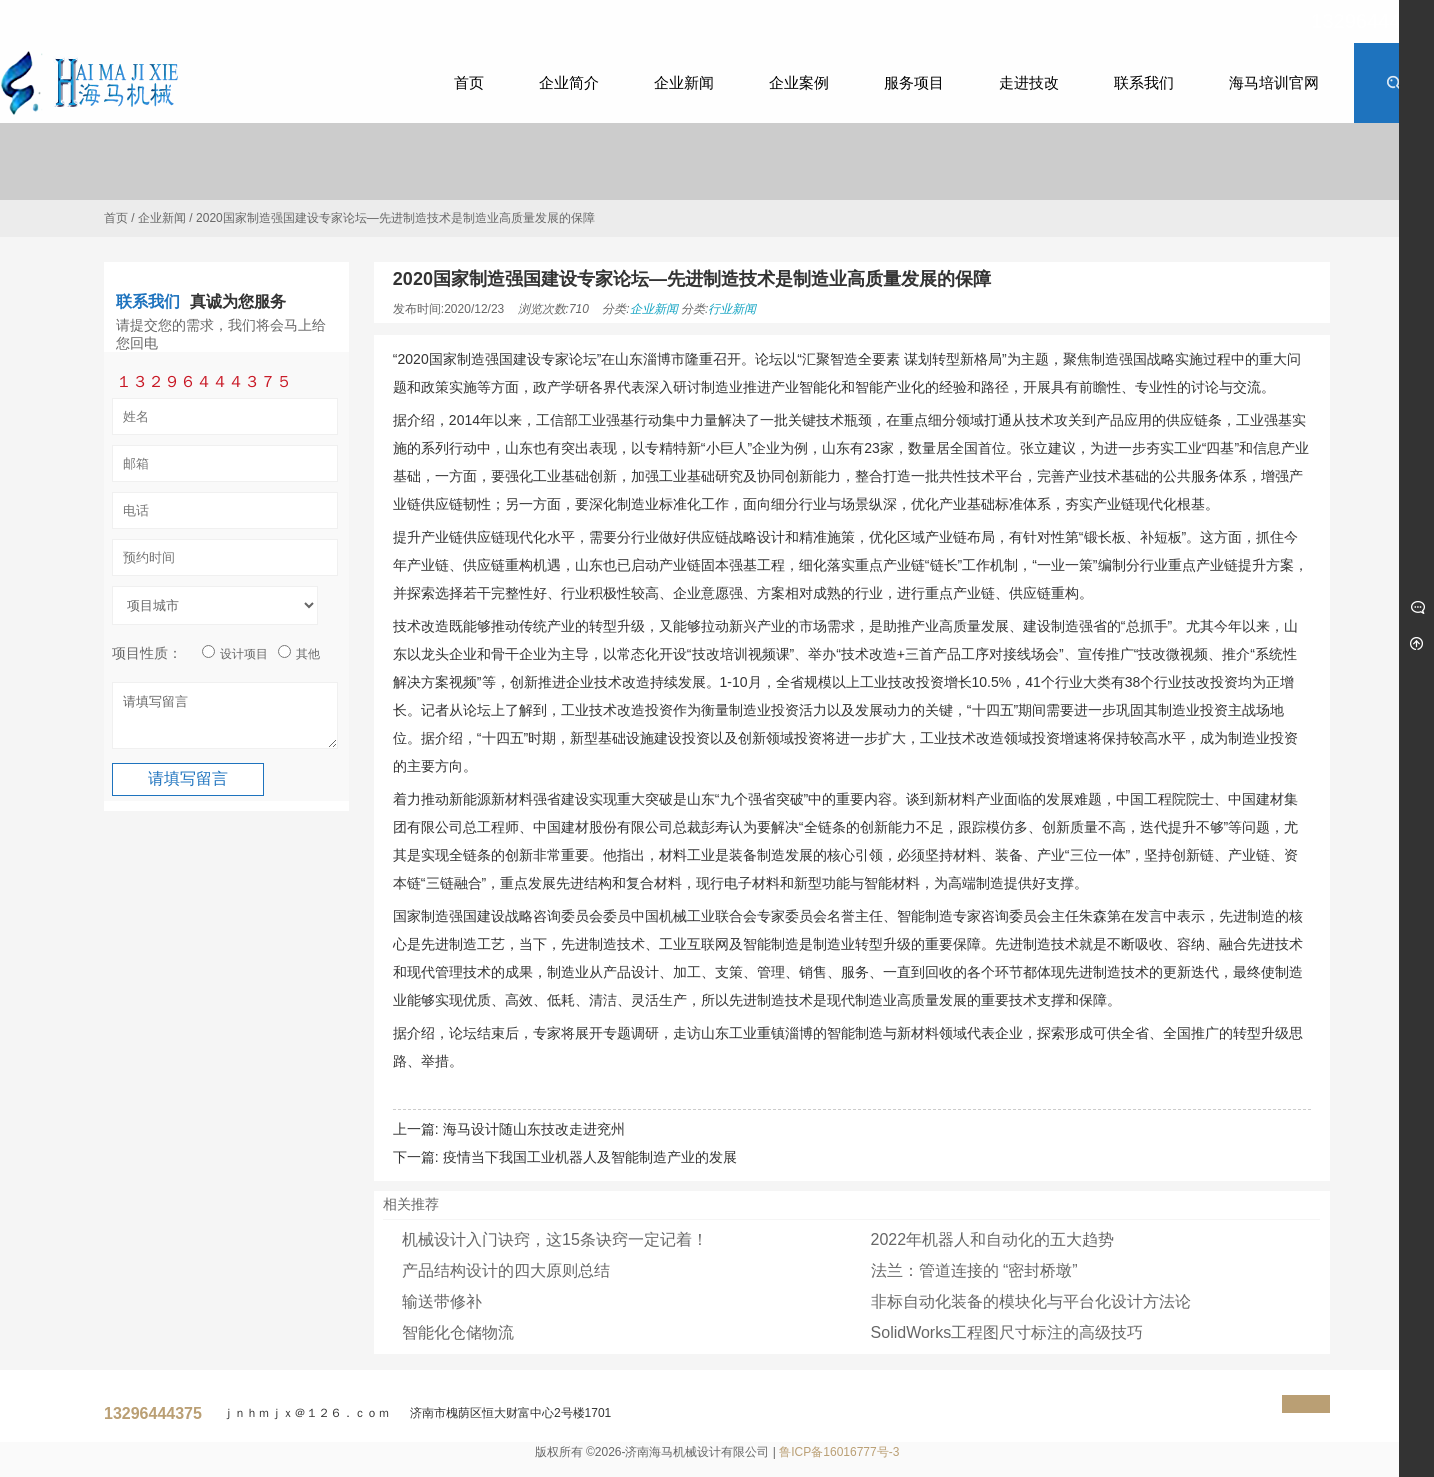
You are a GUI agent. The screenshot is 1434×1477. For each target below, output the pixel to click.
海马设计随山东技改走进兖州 (534, 1129)
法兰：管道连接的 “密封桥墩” (974, 1270)
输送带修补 (442, 1301)
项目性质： (147, 653)
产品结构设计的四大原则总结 (506, 1270)
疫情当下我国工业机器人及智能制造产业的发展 (590, 1157)
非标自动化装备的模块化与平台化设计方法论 (1031, 1301)
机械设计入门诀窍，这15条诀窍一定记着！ (555, 1239)
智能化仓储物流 (458, 1332)
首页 (116, 218)
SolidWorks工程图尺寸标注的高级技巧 (1007, 1332)
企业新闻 (162, 218)
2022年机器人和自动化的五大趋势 (993, 1239)
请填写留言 (225, 720)
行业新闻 (732, 309)
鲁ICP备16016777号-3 (839, 1452)
